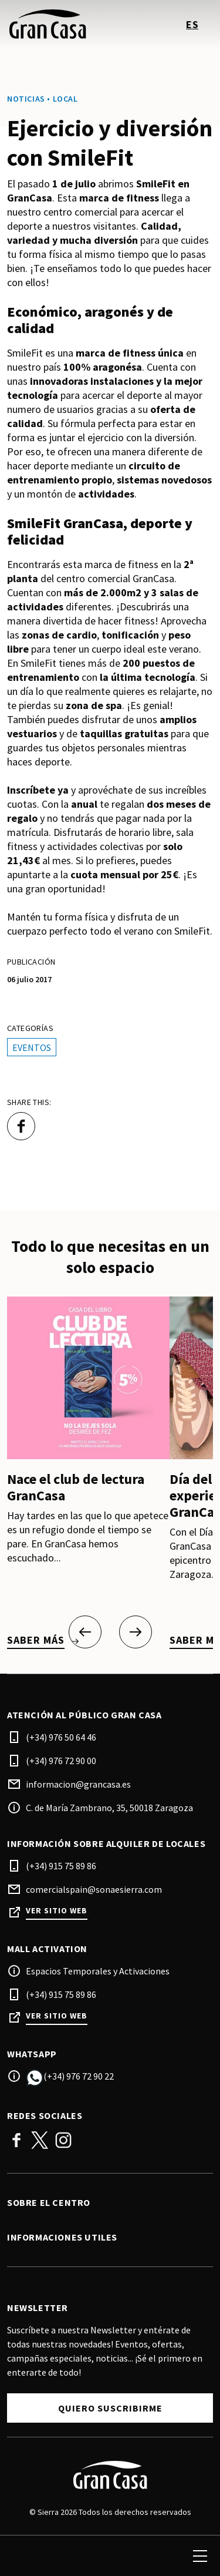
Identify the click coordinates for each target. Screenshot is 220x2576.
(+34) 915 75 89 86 (61, 1866)
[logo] (59, 24)
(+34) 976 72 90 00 (61, 1760)
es (192, 24)
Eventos (31, 1047)
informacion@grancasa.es (78, 1784)
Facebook (16, 2140)
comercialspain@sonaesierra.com (94, 1889)
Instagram (63, 2140)
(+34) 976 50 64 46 (61, 1737)
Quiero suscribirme (110, 2408)
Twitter (40, 2140)
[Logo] (110, 2475)
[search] (22, 2556)
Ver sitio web (56, 1911)
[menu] (200, 2556)
